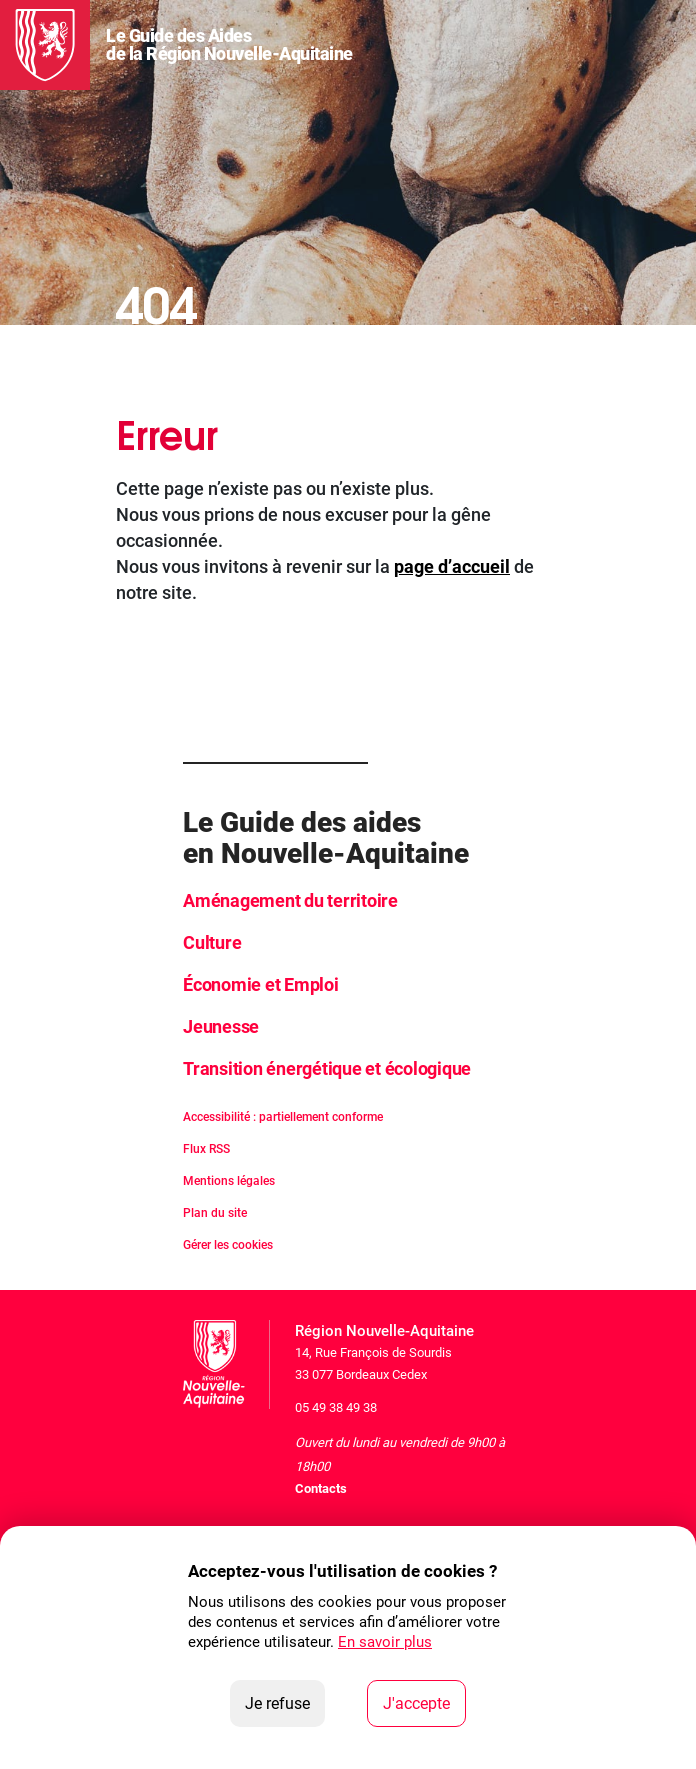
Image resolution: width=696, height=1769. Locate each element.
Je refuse (285, 1702)
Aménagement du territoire (290, 900)
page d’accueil (452, 566)
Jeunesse (221, 1026)
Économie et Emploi (261, 984)
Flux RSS (206, 1149)
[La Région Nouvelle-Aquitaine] (45, 45)
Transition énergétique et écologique (327, 1068)
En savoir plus (385, 1642)
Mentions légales (229, 1181)
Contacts (321, 1488)
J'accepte (424, 1702)
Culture (212, 942)
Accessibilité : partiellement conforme (283, 1117)
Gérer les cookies (228, 1245)
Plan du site (215, 1213)
